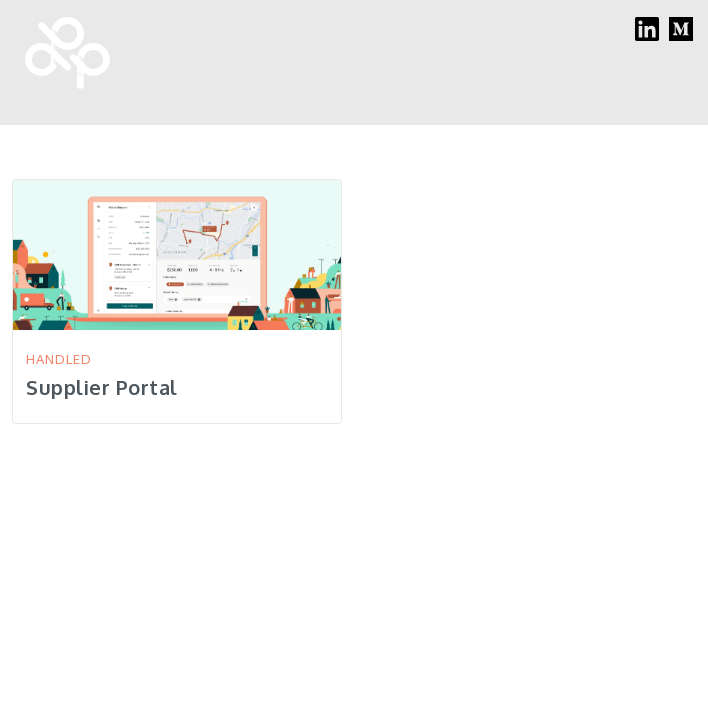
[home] (62, 58)
